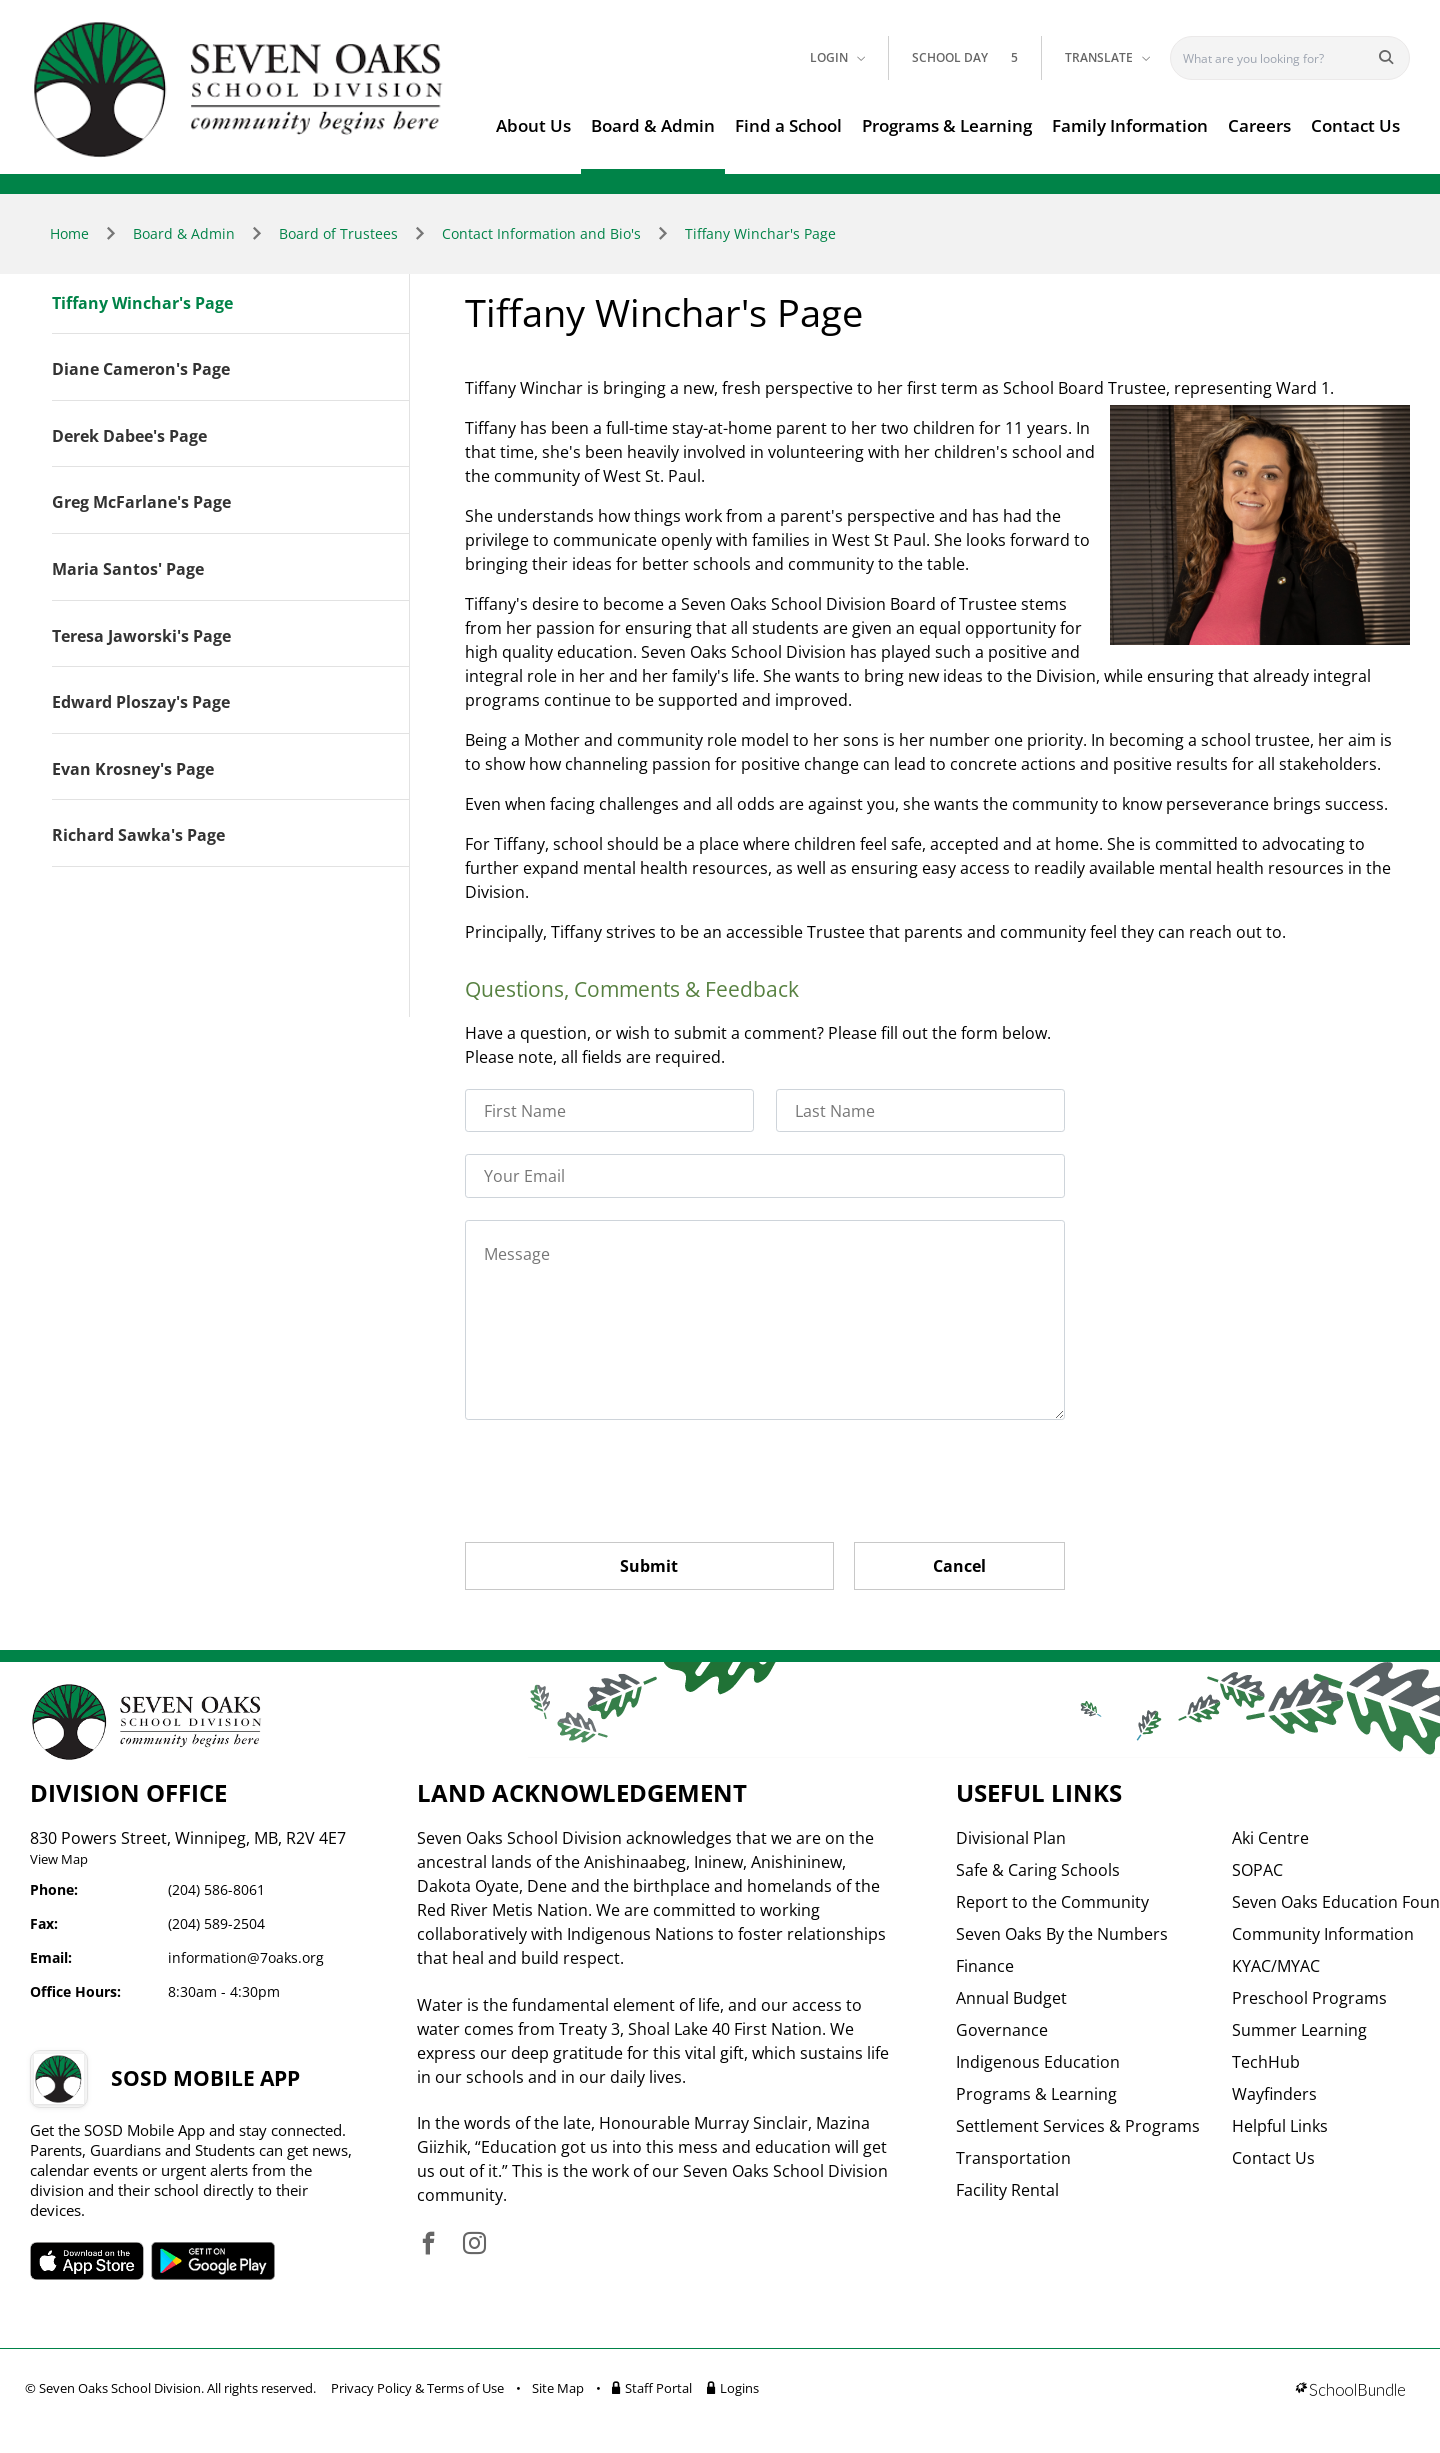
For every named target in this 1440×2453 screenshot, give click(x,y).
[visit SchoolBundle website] (1350, 2391)
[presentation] (617, 1481)
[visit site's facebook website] (428, 2244)
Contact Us (1355, 125)
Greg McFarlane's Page (141, 503)
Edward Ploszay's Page (141, 703)
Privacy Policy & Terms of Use (417, 2388)
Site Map (558, 2388)
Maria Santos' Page (128, 570)
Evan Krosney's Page (133, 770)
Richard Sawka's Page (138, 836)
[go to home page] (238, 89)
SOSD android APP (213, 2261)
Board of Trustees (338, 233)
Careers (1259, 125)
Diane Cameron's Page (141, 370)
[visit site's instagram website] (474, 2244)
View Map (59, 1859)
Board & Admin (653, 125)
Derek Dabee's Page (129, 437)
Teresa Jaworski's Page (141, 637)
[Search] (1276, 58)
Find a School (788, 125)
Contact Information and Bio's (541, 233)
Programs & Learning (947, 125)
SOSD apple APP (87, 2261)
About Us (533, 125)
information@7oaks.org (246, 1957)
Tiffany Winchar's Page (760, 233)
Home (69, 233)
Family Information (1130, 125)
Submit (649, 1566)
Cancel (959, 1566)
